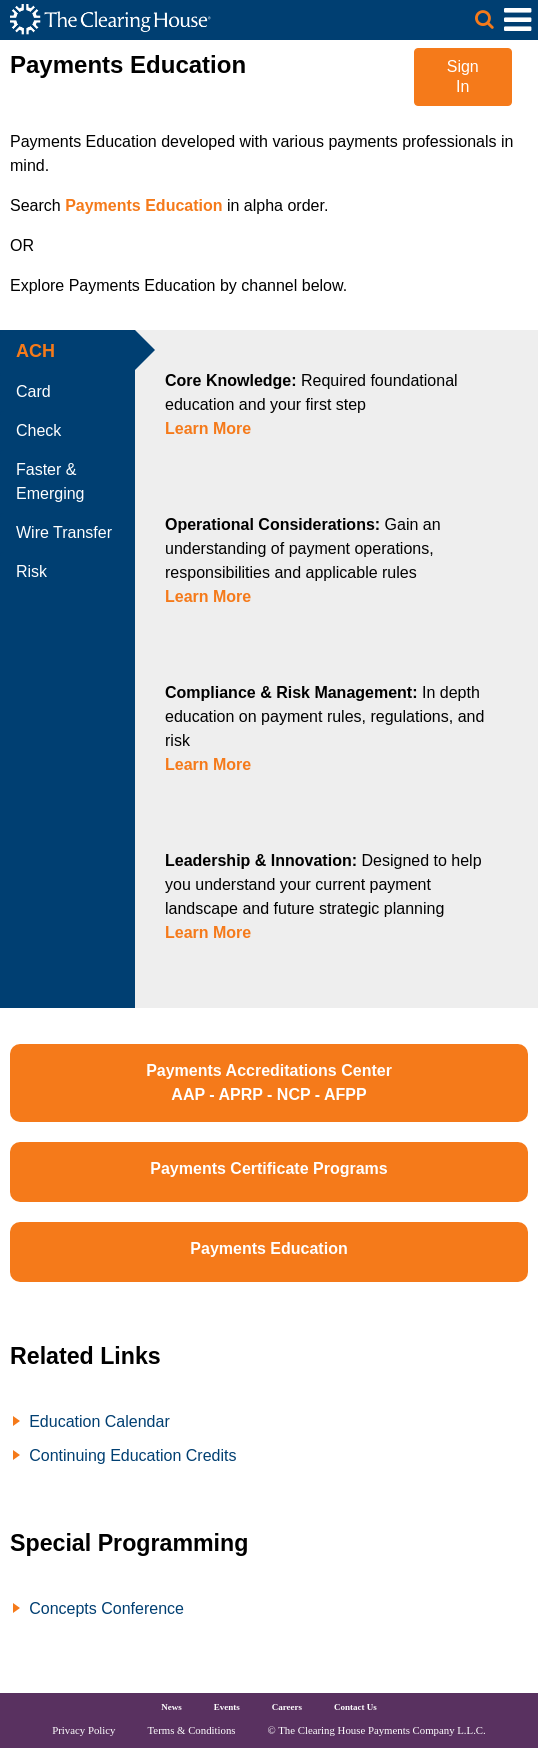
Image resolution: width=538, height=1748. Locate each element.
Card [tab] (33, 391)
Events (227, 1707)
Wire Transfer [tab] (64, 532)
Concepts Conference (106, 1608)
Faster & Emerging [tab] (50, 481)
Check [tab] (38, 430)
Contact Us (355, 1707)
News (171, 1707)
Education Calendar (99, 1421)
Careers (287, 1707)
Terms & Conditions (192, 1730)
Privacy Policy (83, 1730)
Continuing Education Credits (132, 1455)
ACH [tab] (35, 351)
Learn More (208, 428)
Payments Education (143, 205)
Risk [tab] (31, 571)
